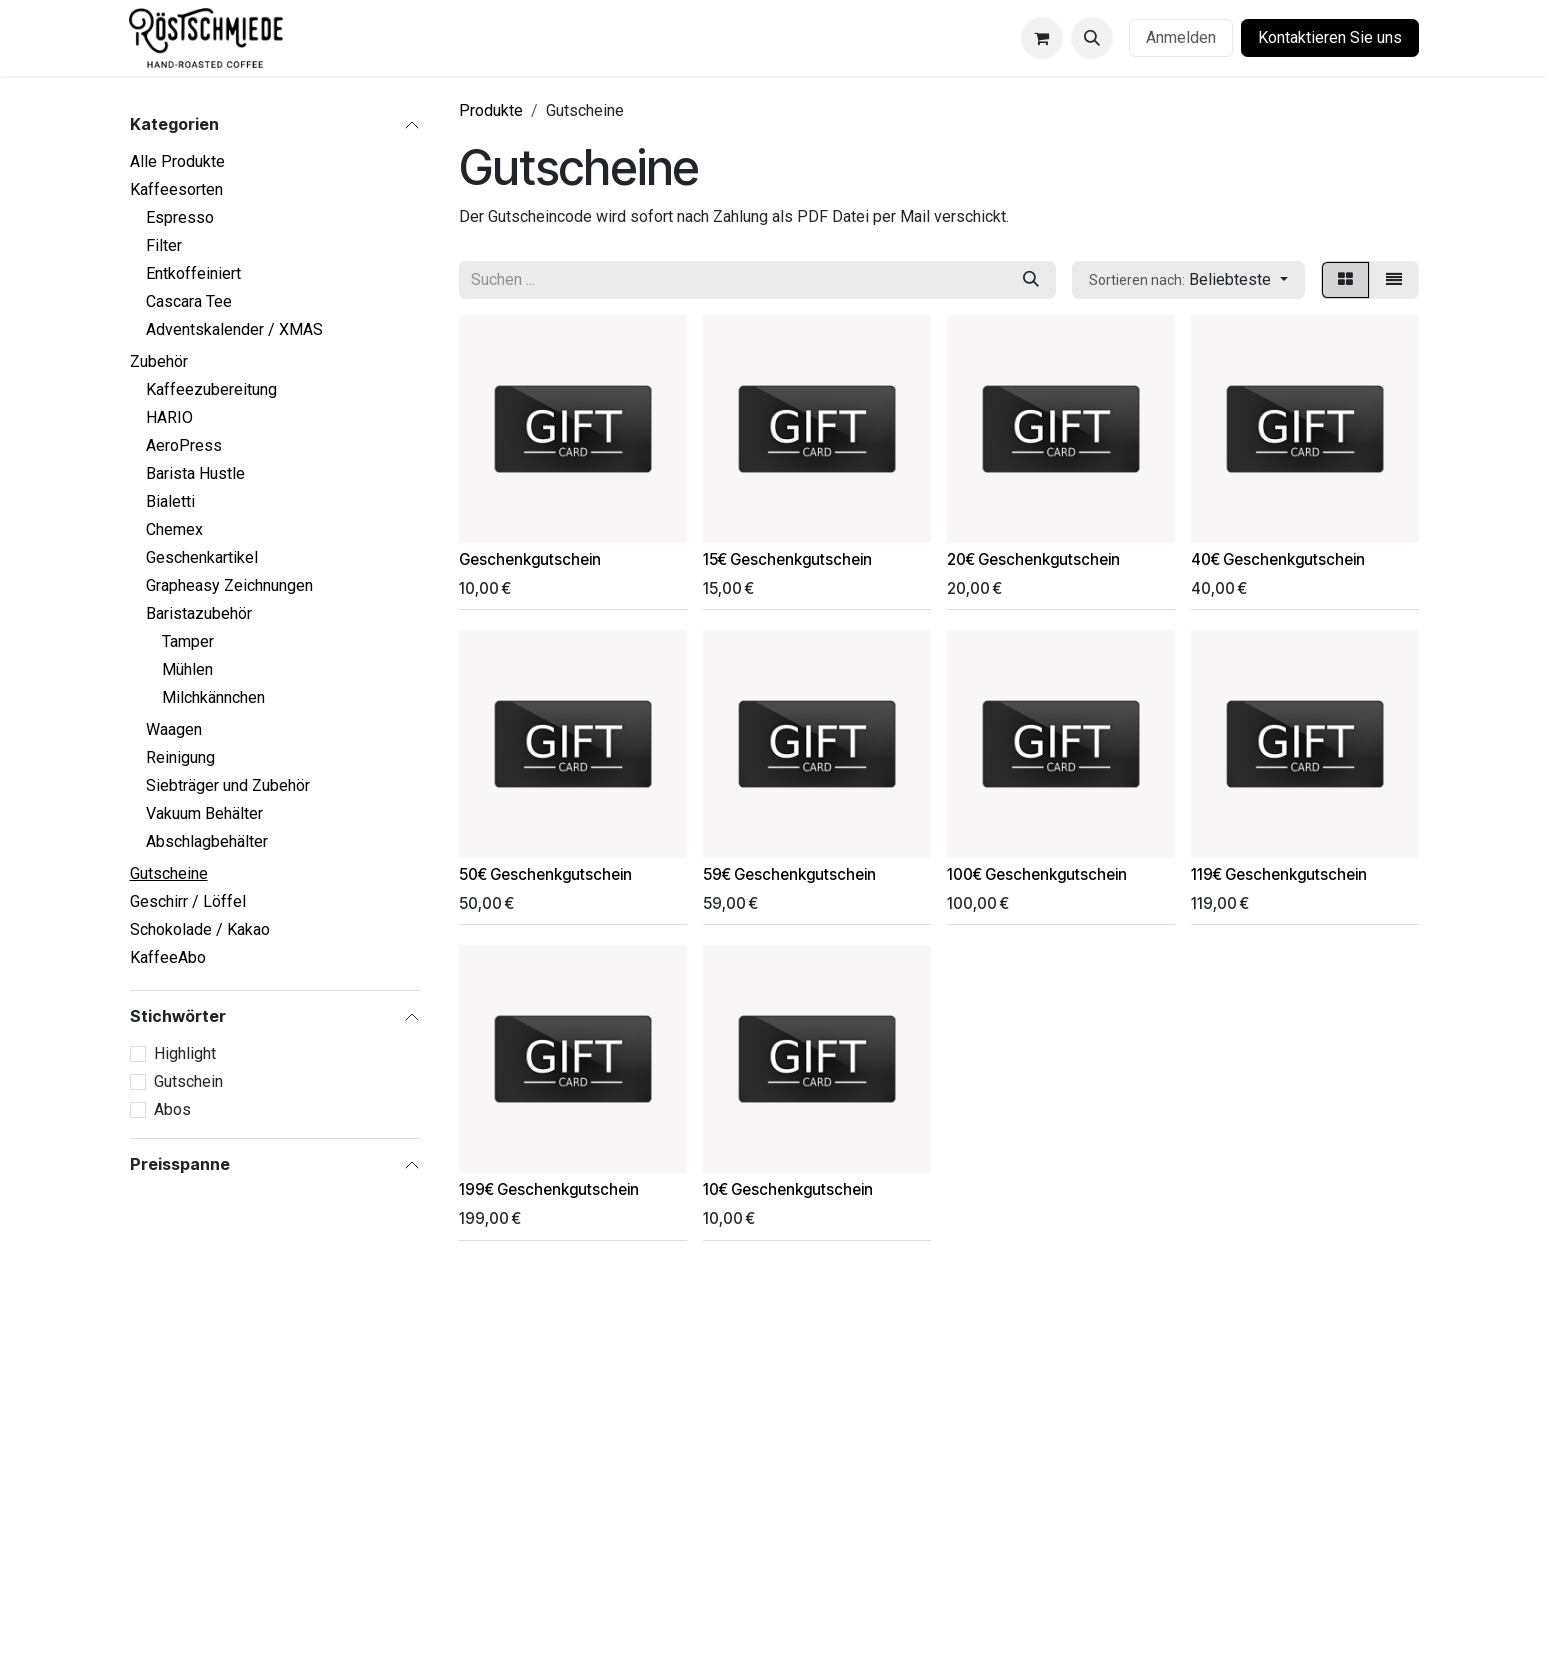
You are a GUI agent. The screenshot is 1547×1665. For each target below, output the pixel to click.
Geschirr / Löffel (188, 901)
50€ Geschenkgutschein (545, 874)
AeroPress (184, 445)
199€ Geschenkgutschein (549, 1189)
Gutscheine (169, 873)
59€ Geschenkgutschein (789, 874)
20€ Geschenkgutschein (1033, 559)
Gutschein (188, 1081)
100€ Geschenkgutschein (1037, 874)
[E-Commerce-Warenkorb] (1042, 38)
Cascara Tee (189, 301)
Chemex (174, 529)
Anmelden (1181, 37)
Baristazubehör (199, 613)
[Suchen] (1031, 280)
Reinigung (180, 757)
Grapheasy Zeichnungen (229, 585)
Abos (172, 1109)
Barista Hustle (195, 473)
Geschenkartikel (202, 557)
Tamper (188, 641)
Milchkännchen (213, 697)
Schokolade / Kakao (200, 929)
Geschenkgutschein (530, 559)
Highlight (185, 1053)
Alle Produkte (177, 161)
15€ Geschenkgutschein (787, 559)
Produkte (491, 110)
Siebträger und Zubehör (228, 785)
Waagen (174, 729)
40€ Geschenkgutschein (1278, 559)
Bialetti (170, 501)
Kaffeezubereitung (211, 389)
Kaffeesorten (176, 189)
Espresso (180, 217)
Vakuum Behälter (204, 813)
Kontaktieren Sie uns (1330, 37)
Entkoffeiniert (193, 273)
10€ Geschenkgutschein (788, 1189)
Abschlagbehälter (207, 841)
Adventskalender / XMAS (234, 329)
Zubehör (159, 361)
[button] (1092, 38)
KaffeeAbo (168, 957)
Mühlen (187, 669)
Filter (164, 245)
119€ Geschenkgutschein (1279, 874)
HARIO (169, 417)
